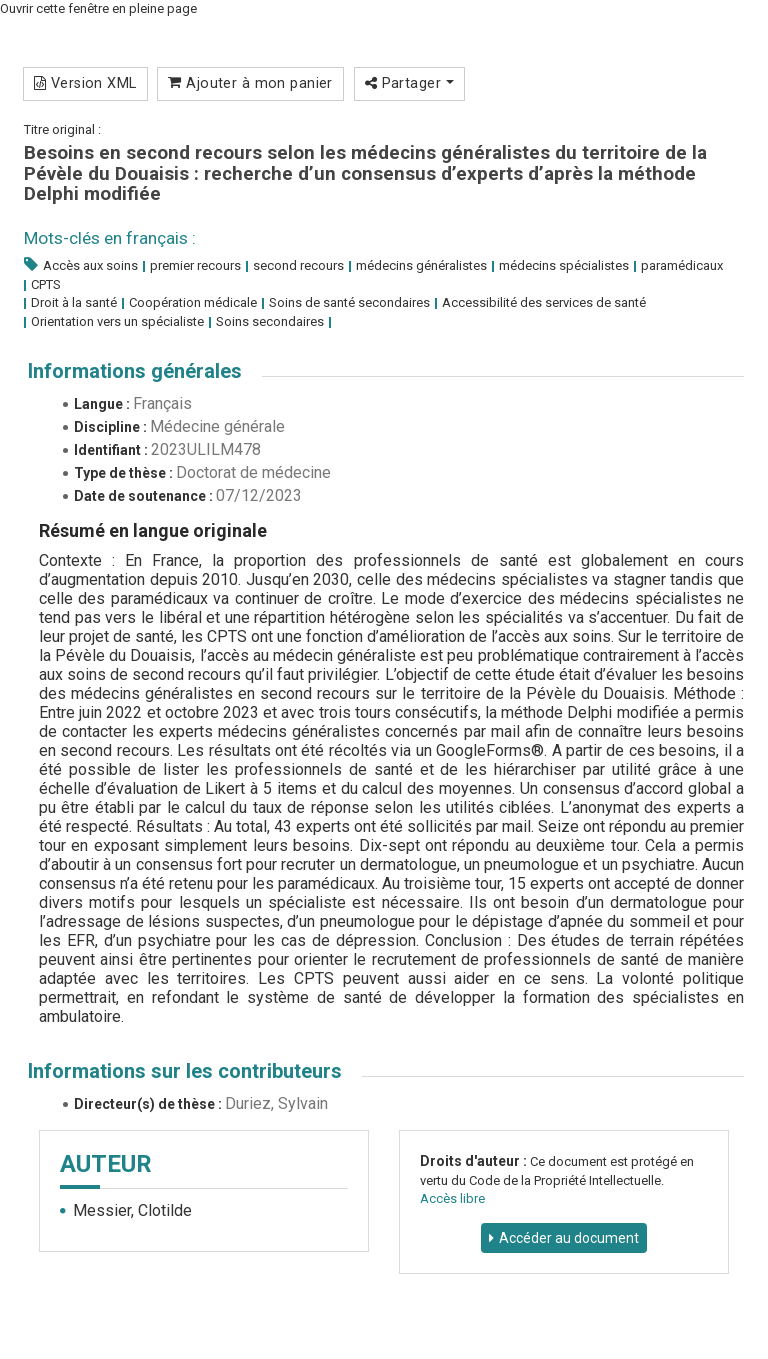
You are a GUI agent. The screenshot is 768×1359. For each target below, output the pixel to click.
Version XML (85, 83)
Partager (409, 83)
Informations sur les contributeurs (185, 1071)
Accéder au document (569, 1238)
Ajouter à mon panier (250, 83)
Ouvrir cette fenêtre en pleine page (98, 8)
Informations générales (135, 371)
